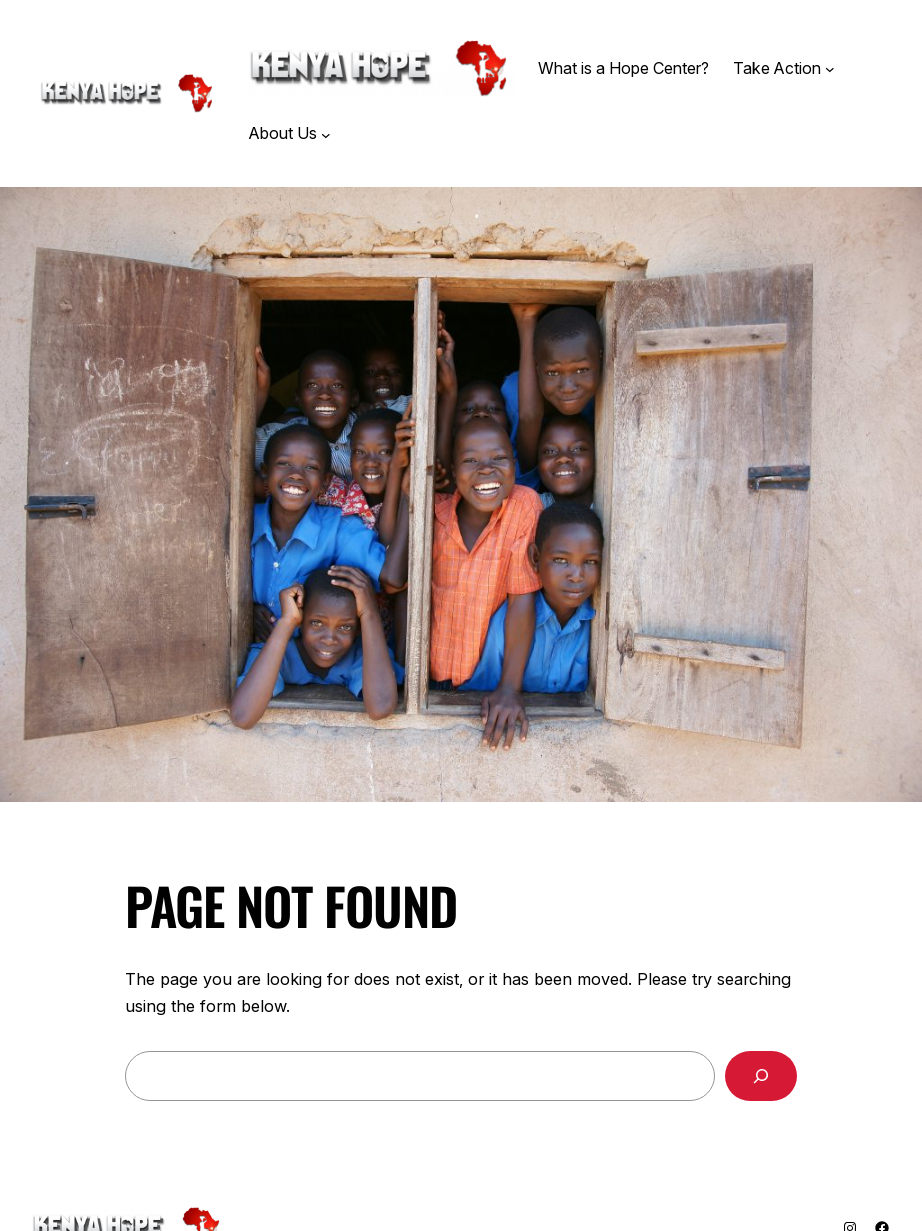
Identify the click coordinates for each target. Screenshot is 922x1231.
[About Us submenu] (326, 134)
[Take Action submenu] (830, 69)
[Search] (761, 1076)
